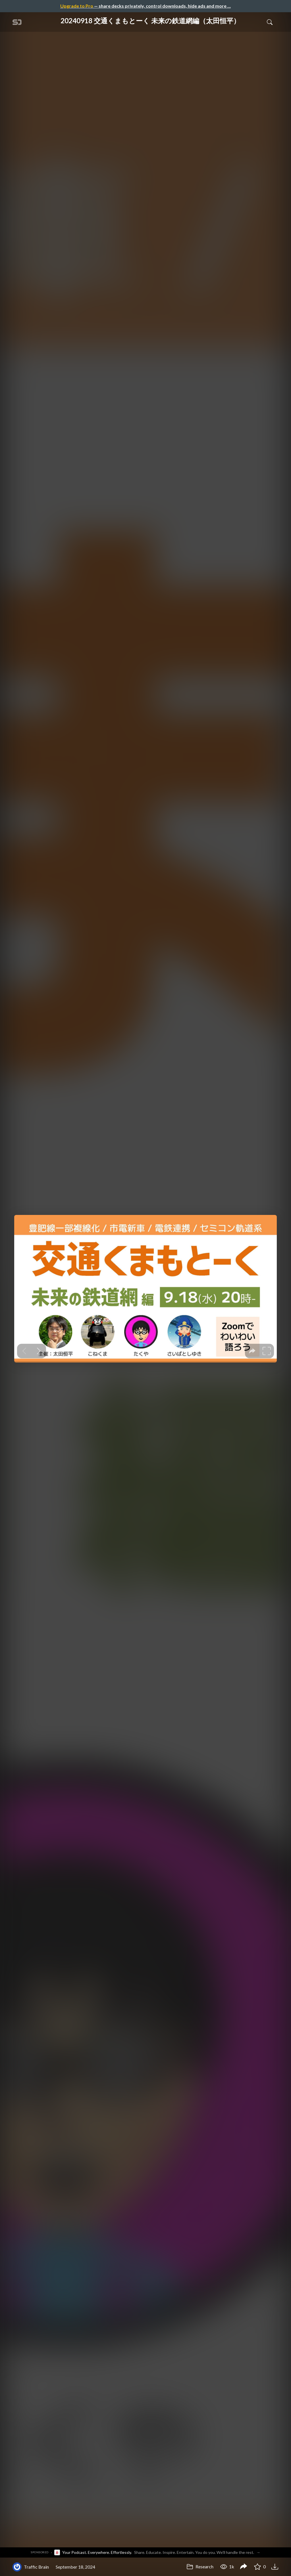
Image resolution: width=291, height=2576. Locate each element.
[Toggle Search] (269, 22)
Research (199, 2566)
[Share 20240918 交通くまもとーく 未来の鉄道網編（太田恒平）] (243, 2567)
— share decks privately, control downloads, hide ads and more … (145, 6)
